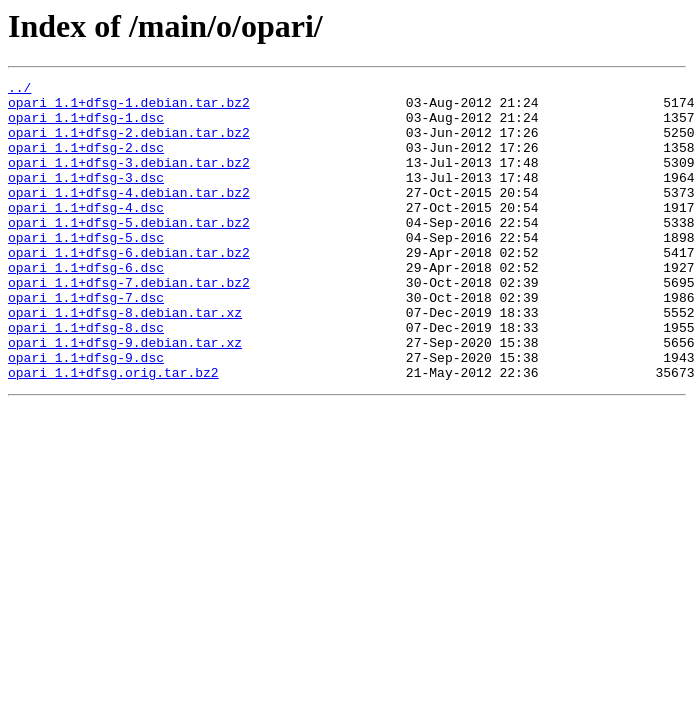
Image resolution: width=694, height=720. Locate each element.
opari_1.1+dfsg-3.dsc (86, 198)
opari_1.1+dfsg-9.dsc (86, 414)
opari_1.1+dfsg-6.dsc (86, 306)
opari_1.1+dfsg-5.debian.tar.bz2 (129, 252)
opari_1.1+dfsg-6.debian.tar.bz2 (129, 288)
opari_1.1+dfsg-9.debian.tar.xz (125, 396)
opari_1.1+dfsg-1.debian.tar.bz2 (129, 108)
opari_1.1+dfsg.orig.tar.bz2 (113, 432)
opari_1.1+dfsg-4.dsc (86, 234)
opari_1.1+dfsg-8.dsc (86, 378)
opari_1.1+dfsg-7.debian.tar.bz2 (129, 324)
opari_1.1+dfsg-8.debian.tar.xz (125, 360)
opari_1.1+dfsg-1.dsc (86, 126)
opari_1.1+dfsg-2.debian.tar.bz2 (129, 144)
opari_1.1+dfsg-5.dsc (86, 270)
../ (19, 90)
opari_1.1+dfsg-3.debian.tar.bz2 (129, 180)
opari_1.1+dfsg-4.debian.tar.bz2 (129, 216)
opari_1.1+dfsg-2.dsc (86, 162)
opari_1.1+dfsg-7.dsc (86, 342)
